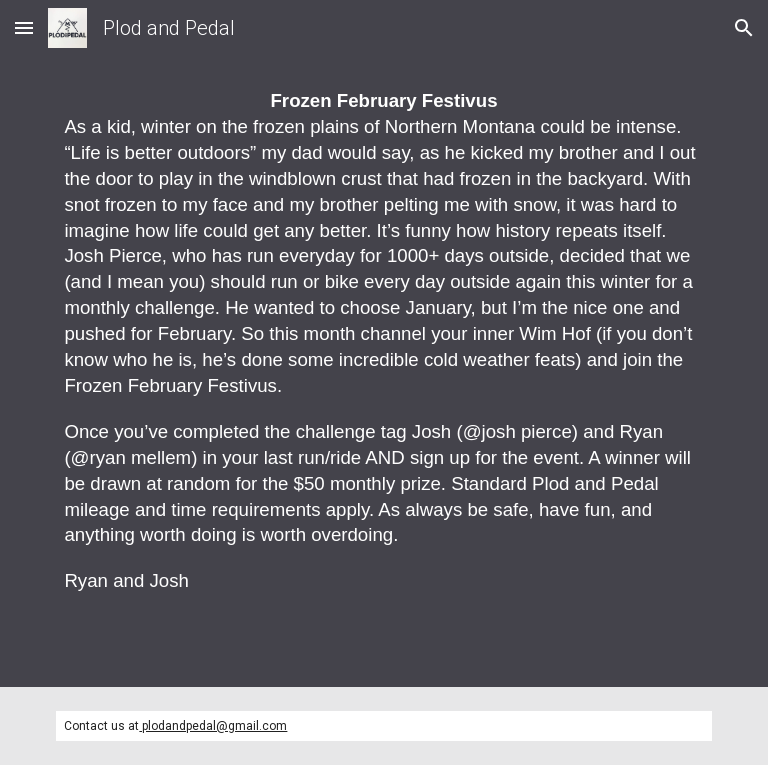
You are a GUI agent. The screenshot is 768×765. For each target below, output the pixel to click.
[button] (24, 27)
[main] (383, 371)
